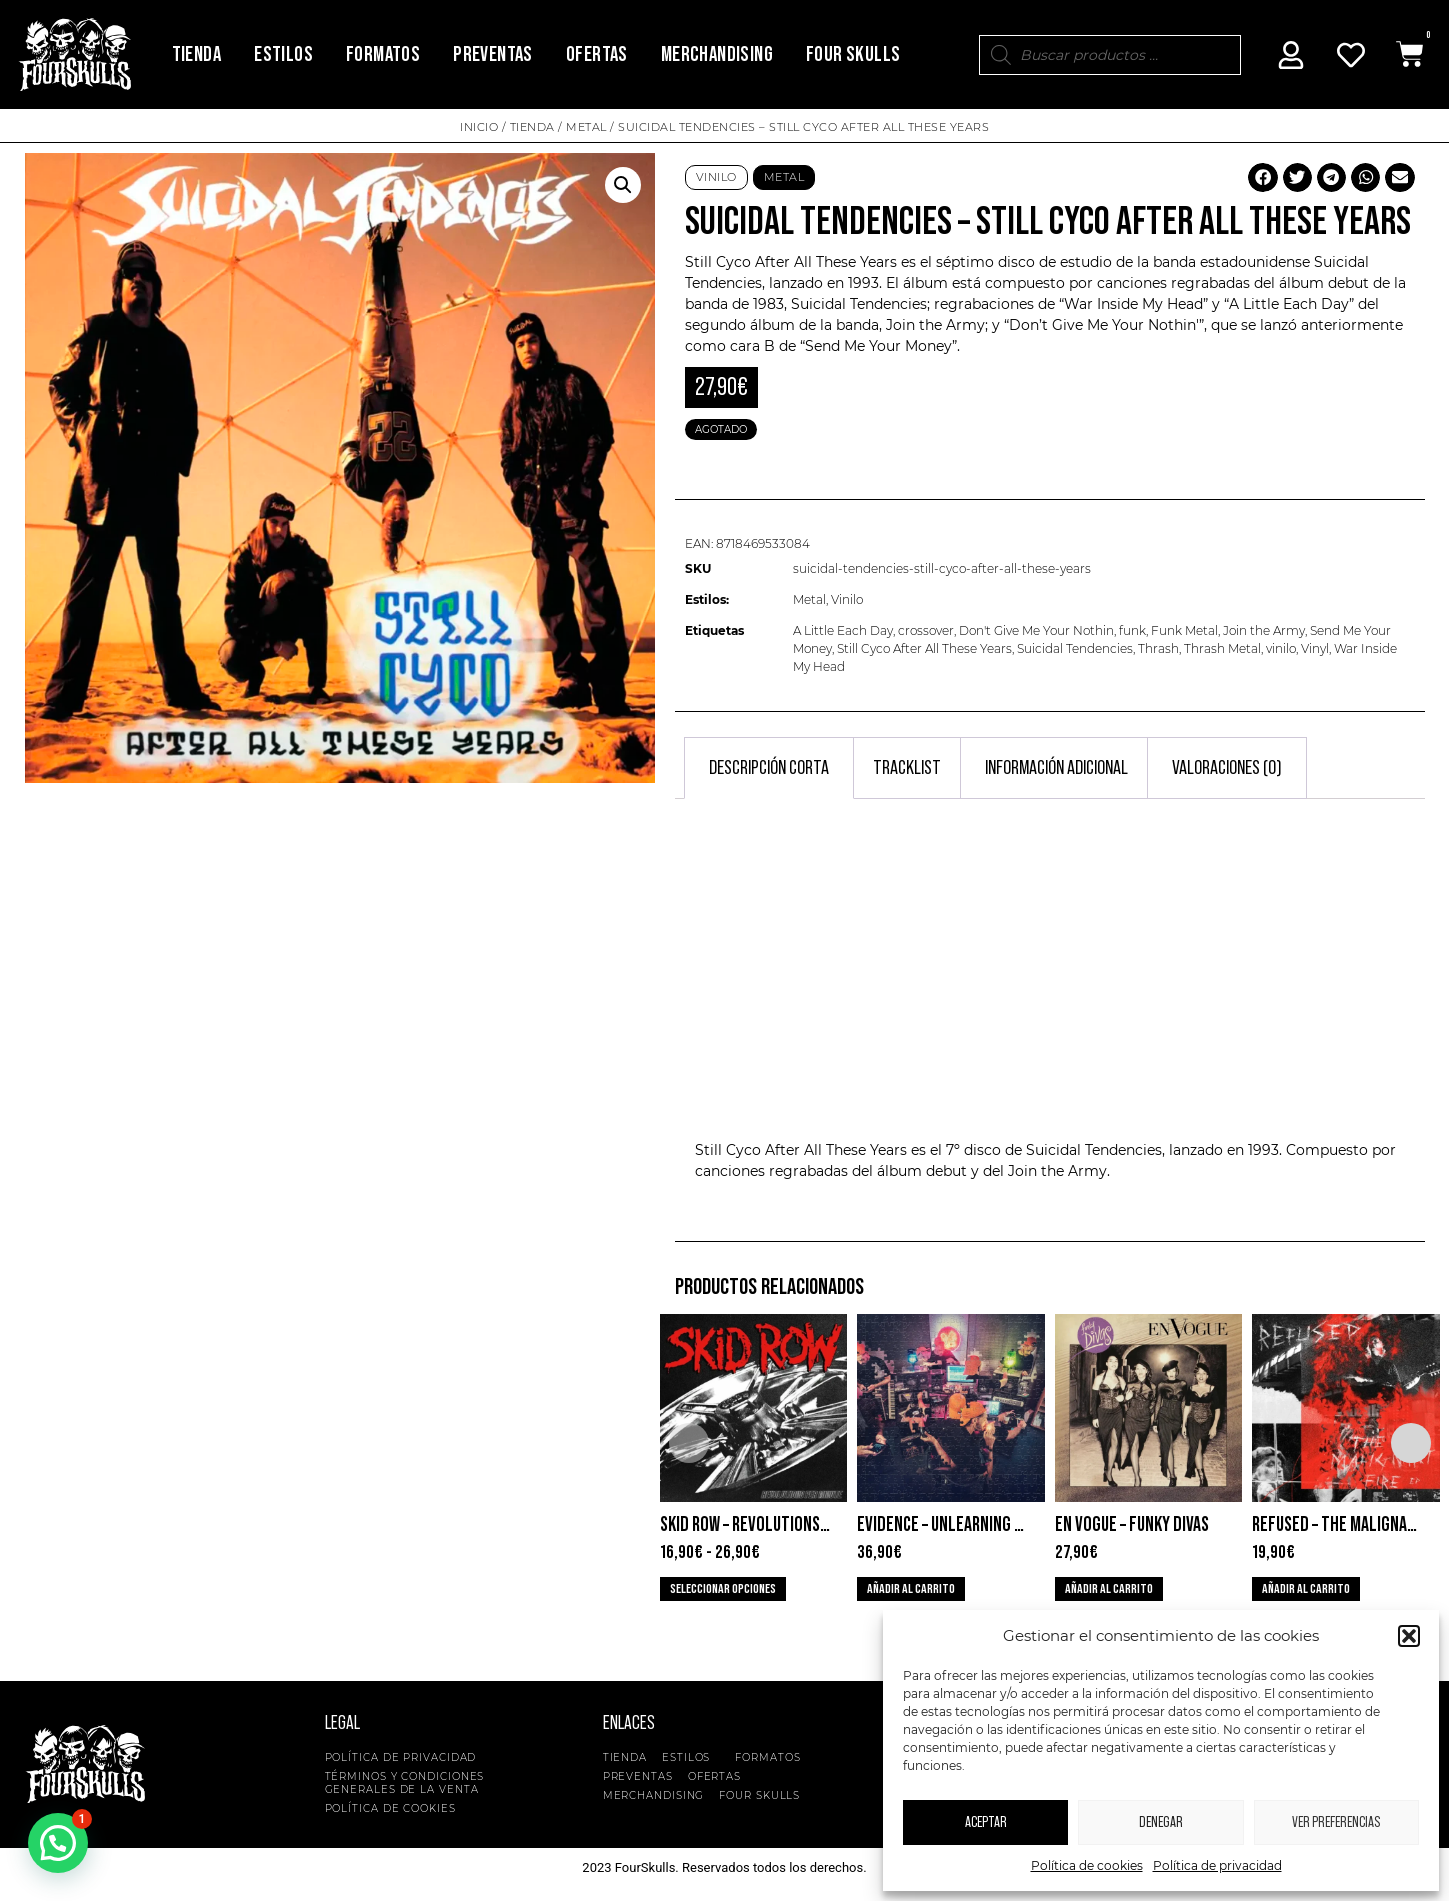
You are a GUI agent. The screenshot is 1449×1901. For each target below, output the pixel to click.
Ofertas (597, 54)
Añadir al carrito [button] (911, 1589)
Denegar (1161, 1822)
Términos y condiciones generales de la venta (405, 1783)
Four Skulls (853, 54)
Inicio (479, 127)
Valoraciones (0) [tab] (1227, 768)
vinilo (1281, 648)
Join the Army (1264, 630)
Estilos (283, 54)
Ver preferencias (1336, 1822)
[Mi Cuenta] (1291, 55)
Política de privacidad (1217, 1865)
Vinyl (1315, 648)
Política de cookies (1087, 1865)
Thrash (1158, 648)
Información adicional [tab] (1056, 768)
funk (1132, 630)
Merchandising (717, 54)
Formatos (383, 54)
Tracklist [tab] (907, 768)
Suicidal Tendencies (859, 304)
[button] (1409, 1636)
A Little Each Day (843, 630)
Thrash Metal (1222, 648)
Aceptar (986, 1822)
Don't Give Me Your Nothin (1036, 630)
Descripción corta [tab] (769, 768)
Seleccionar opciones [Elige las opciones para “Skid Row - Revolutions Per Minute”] (723, 1589)
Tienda (196, 54)
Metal (586, 127)
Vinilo (716, 177)
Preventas (493, 54)
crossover (926, 630)
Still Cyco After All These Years (791, 262)
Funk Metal (1184, 630)
